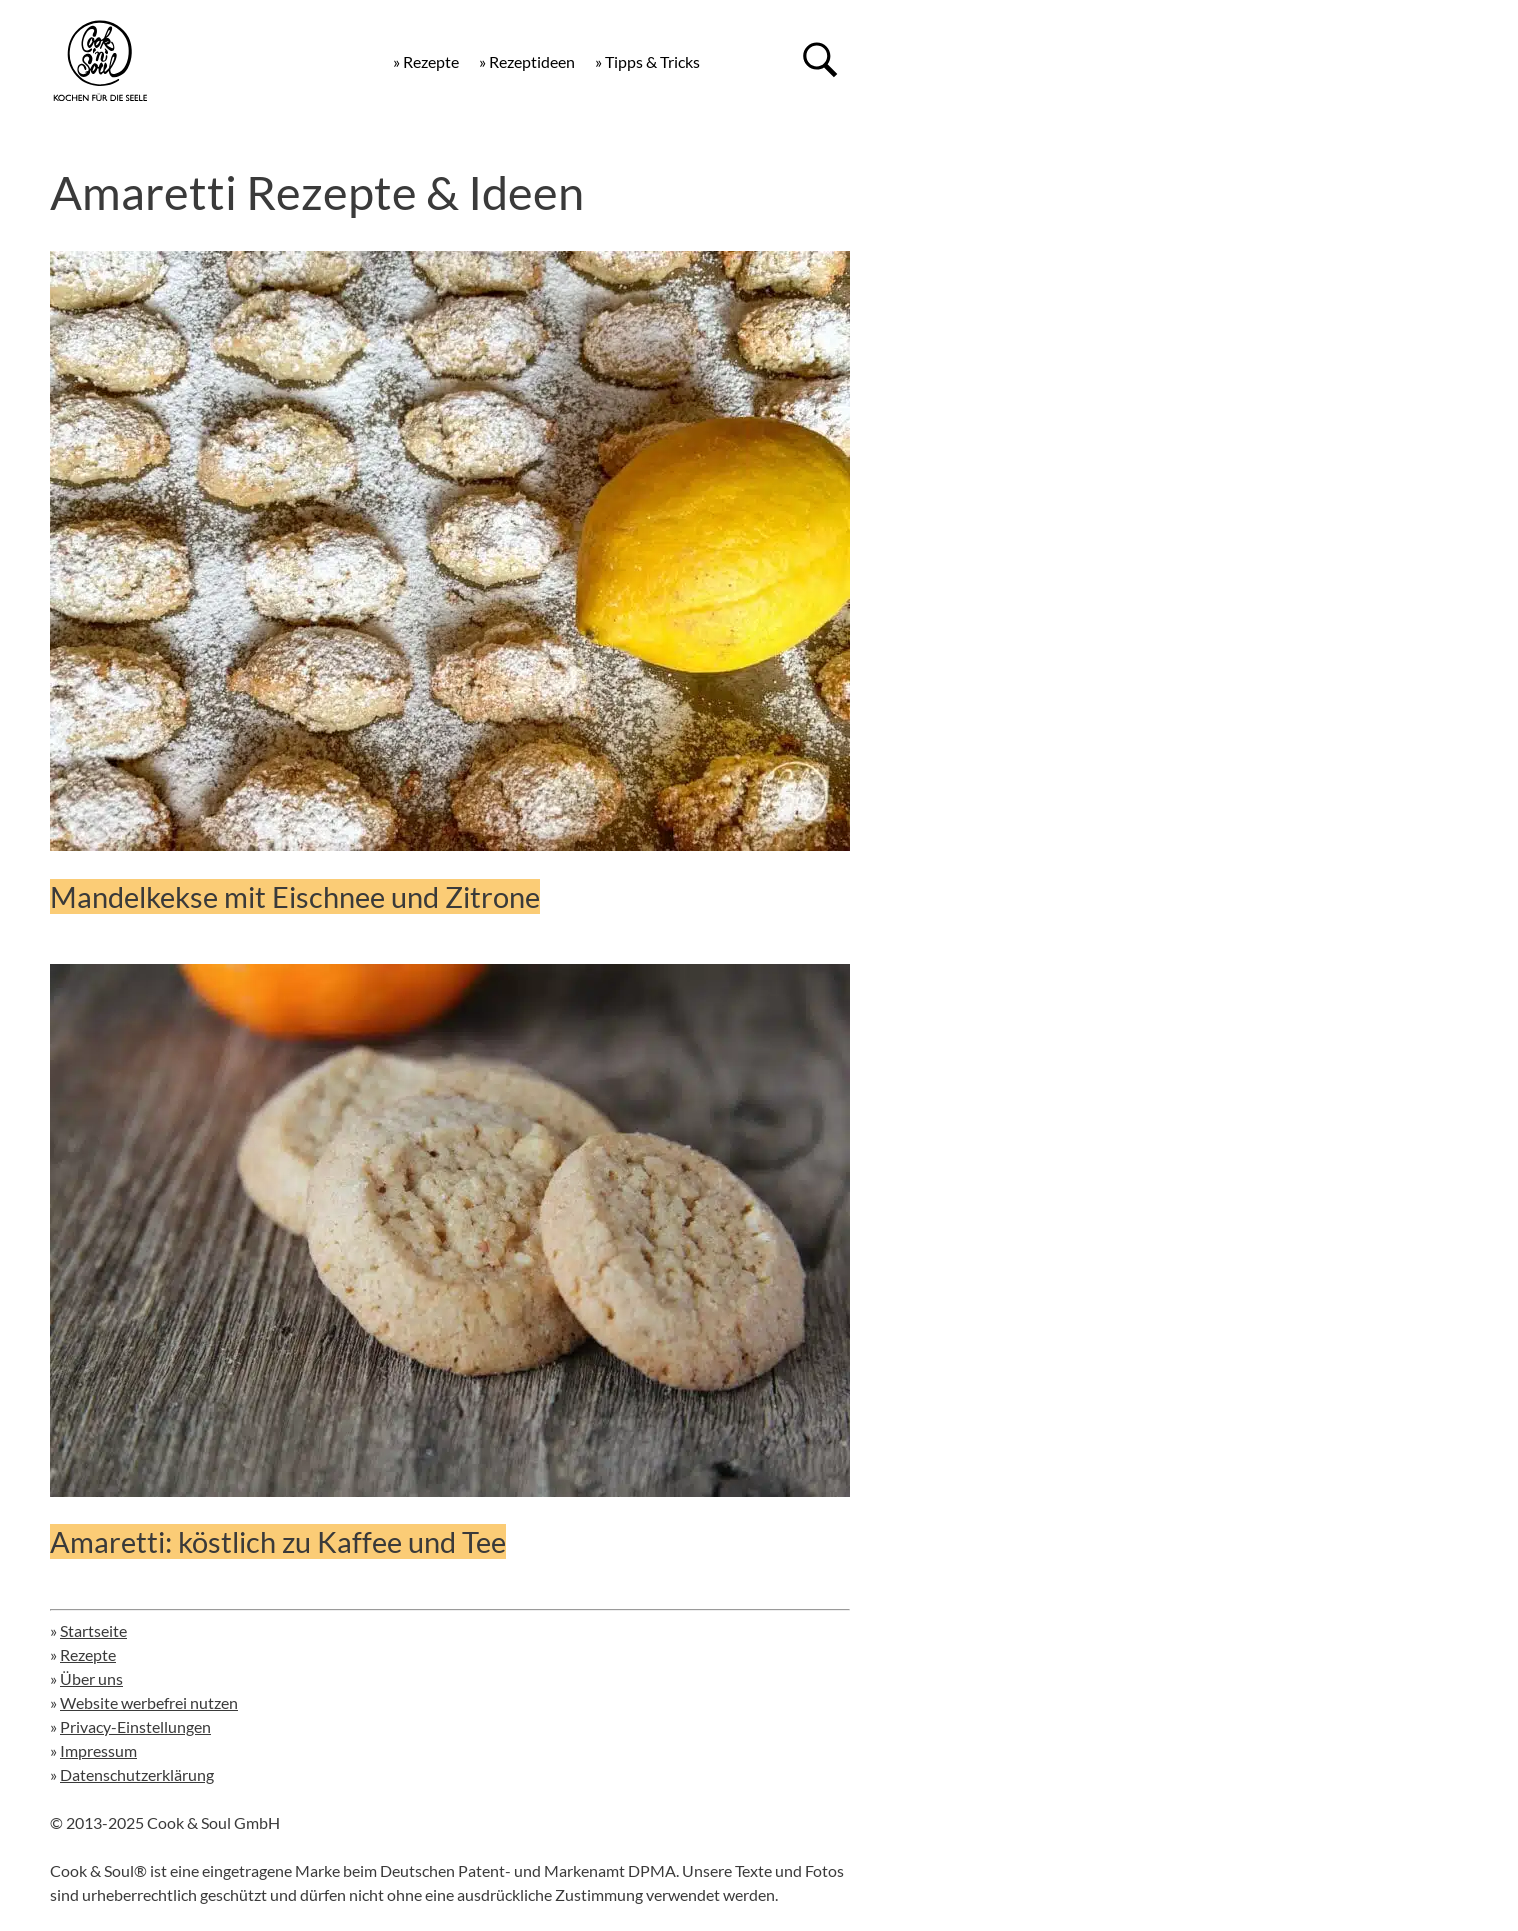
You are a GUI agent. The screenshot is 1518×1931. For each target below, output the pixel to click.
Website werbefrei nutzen (149, 1702)
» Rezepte (426, 61)
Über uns (91, 1678)
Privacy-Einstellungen (135, 1726)
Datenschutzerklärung (137, 1774)
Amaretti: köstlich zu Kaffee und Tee (278, 1541)
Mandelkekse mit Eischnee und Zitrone (295, 896)
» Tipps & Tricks (647, 61)
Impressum (98, 1750)
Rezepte (88, 1654)
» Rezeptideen (527, 61)
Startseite (93, 1630)
